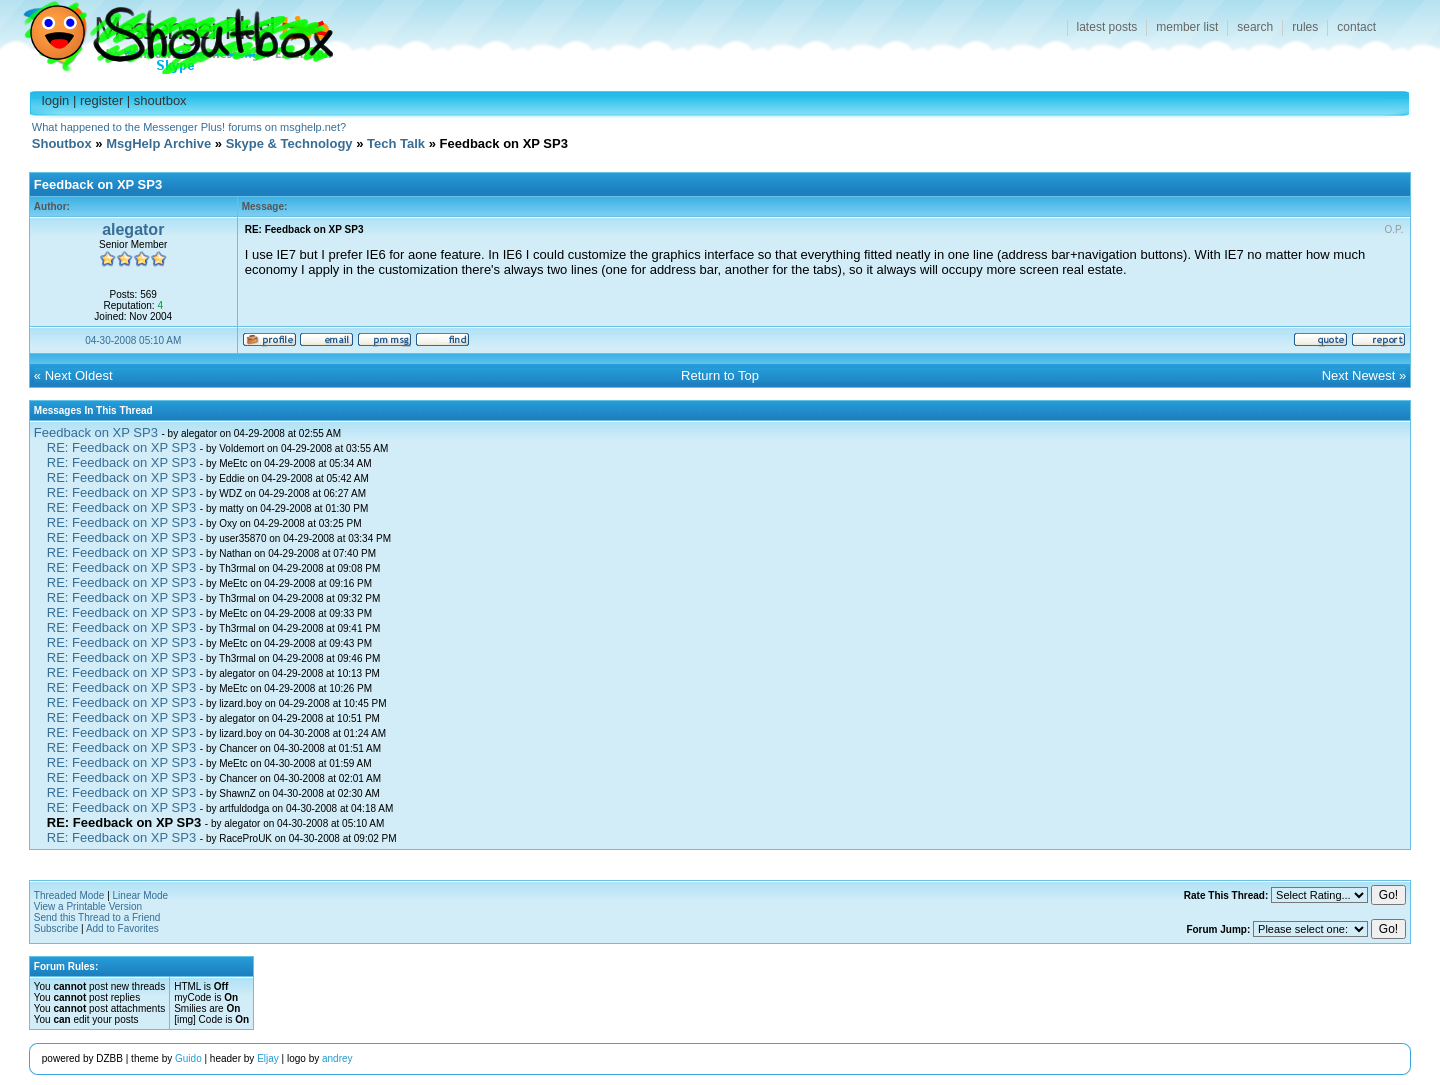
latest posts (1107, 27)
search (1255, 27)
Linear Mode (141, 895)
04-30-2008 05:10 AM (133, 340)
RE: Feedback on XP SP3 (121, 447)
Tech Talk (396, 143)
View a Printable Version (88, 906)
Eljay (268, 1058)
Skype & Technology (289, 143)
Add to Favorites (122, 928)
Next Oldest (79, 375)
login (55, 100)
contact (1356, 27)
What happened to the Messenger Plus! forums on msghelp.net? (189, 127)
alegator (133, 229)
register (101, 100)
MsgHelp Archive (158, 143)
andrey (337, 1058)
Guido (188, 1058)
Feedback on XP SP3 (96, 432)
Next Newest (1359, 375)
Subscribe (56, 928)
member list (1187, 27)
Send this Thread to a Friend (97, 917)
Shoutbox (166, 32)
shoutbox (160, 100)
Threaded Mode (69, 895)
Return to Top (720, 375)
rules (1305, 27)
